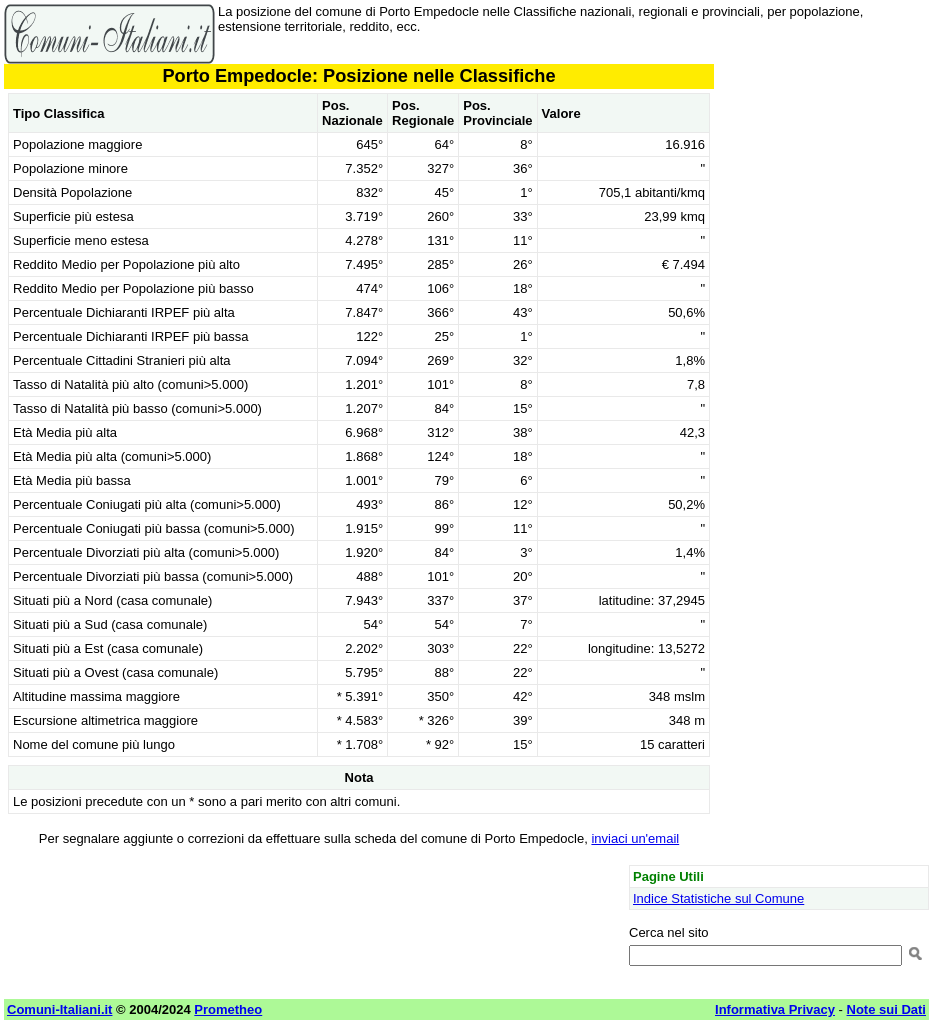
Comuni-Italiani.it (59, 1009)
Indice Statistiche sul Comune (718, 898)
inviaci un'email (635, 838)
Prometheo (228, 1009)
